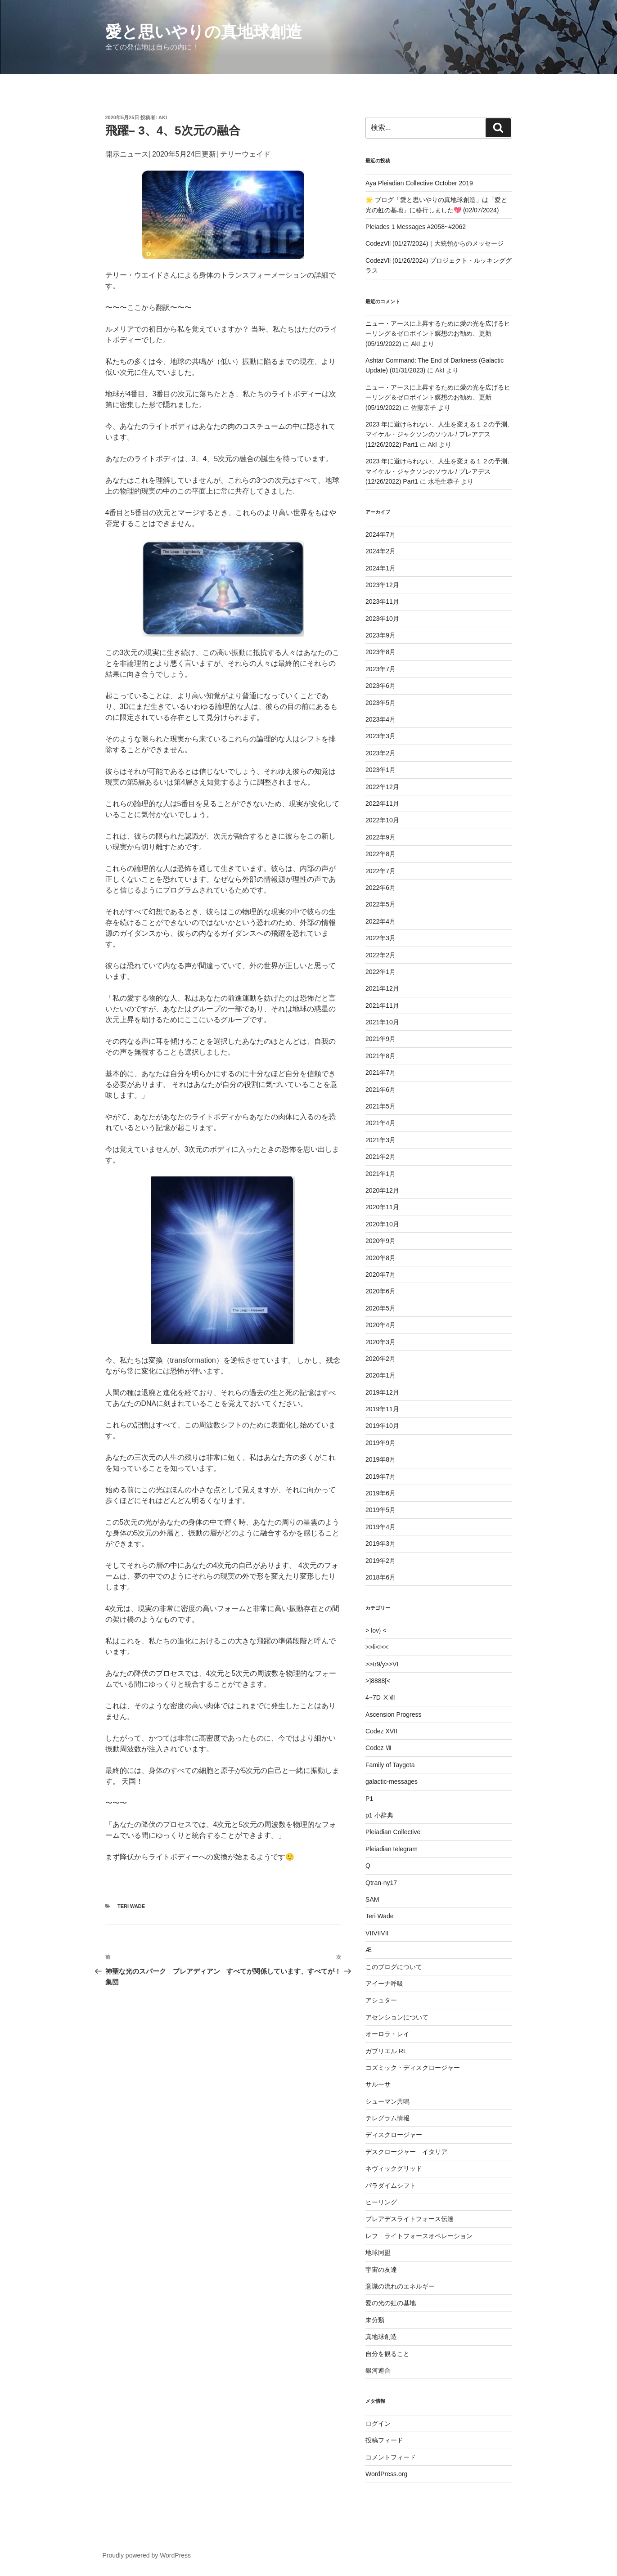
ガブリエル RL (386, 2051)
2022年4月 (380, 921)
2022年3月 (380, 938)
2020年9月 (380, 1240)
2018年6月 (380, 1577)
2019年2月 (380, 1560)
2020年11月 (382, 1207)
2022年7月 (380, 871)
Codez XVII (381, 1731)
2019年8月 (380, 1459)
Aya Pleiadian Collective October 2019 (419, 183)
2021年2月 (380, 1156)
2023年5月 (380, 702)
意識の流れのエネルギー (400, 2286)
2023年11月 (382, 601)
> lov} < (376, 1630)
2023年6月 (380, 685)
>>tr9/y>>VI (381, 1664)
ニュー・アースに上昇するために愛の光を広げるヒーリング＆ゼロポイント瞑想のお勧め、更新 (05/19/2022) (437, 333)
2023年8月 (380, 651)
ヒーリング (381, 2202)
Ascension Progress (393, 1714)
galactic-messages (391, 1781)
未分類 (374, 2320)
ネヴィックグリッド (393, 2168)
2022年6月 (380, 887)
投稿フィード (384, 2440)
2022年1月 (380, 971)
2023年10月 (382, 618)
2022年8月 (380, 853)
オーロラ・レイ (387, 2033)
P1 (369, 1798)
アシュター (381, 2000)
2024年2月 (380, 551)
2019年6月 (380, 1493)
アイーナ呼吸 (384, 1983)
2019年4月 (380, 1526)
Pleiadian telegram (391, 1849)
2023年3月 (380, 736)
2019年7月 (380, 1476)
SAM (372, 1899)
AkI (162, 117)
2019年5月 (380, 1509)
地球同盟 (378, 2252)
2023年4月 (380, 719)
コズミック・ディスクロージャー (412, 2067)
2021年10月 (382, 1022)
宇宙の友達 (381, 2269)
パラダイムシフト (390, 2185)
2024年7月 (380, 534)
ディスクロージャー (393, 2134)
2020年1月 (380, 1375)
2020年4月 (380, 1324)
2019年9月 (380, 1442)
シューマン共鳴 (387, 2101)
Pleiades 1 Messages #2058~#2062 (415, 226)
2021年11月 (382, 1005)
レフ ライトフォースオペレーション (419, 2235)
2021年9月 (380, 1038)
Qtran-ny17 (381, 1882)
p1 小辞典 (379, 1815)
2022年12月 (382, 786)
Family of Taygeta (389, 1764)
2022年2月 (380, 955)
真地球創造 (381, 2336)
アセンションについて (396, 2017)
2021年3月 (380, 1140)
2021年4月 (380, 1122)
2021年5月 (380, 1106)
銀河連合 (378, 2370)
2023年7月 (380, 669)
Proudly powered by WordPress (147, 2555)
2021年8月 (380, 1055)
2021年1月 (380, 1173)
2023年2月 (380, 753)
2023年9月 (380, 635)
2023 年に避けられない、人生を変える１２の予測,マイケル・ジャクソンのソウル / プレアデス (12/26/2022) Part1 (437, 434)
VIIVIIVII (376, 1933)
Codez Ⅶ (378, 1747)
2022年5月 (380, 904)
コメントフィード (390, 2457)
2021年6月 (380, 1089)
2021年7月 (380, 1072)
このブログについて (393, 1966)
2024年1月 (380, 568)
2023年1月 (380, 769)
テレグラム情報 (387, 2118)
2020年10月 (382, 1224)
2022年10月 (382, 820)
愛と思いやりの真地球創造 (203, 31)
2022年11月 (382, 803)
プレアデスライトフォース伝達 (409, 2218)
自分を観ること (387, 2353)
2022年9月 (380, 837)
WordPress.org (386, 2473)
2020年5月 (380, 1308)
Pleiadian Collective (392, 1832)
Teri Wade (131, 1906)
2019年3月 (380, 1543)
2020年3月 (380, 1342)
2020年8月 (380, 1257)
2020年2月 (380, 1358)
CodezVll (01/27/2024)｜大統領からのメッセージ (434, 243)
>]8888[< (377, 1680)
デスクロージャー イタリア (406, 2151)
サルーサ (378, 2084)
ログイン (378, 2423)
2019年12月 (382, 1392)
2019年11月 (382, 1409)
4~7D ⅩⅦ (380, 1697)
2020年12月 (382, 1190)
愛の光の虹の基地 (390, 2303)
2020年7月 (380, 1274)
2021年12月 (382, 988)
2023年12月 (382, 584)
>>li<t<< (376, 1647)
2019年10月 (382, 1425)
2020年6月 (380, 1291)
